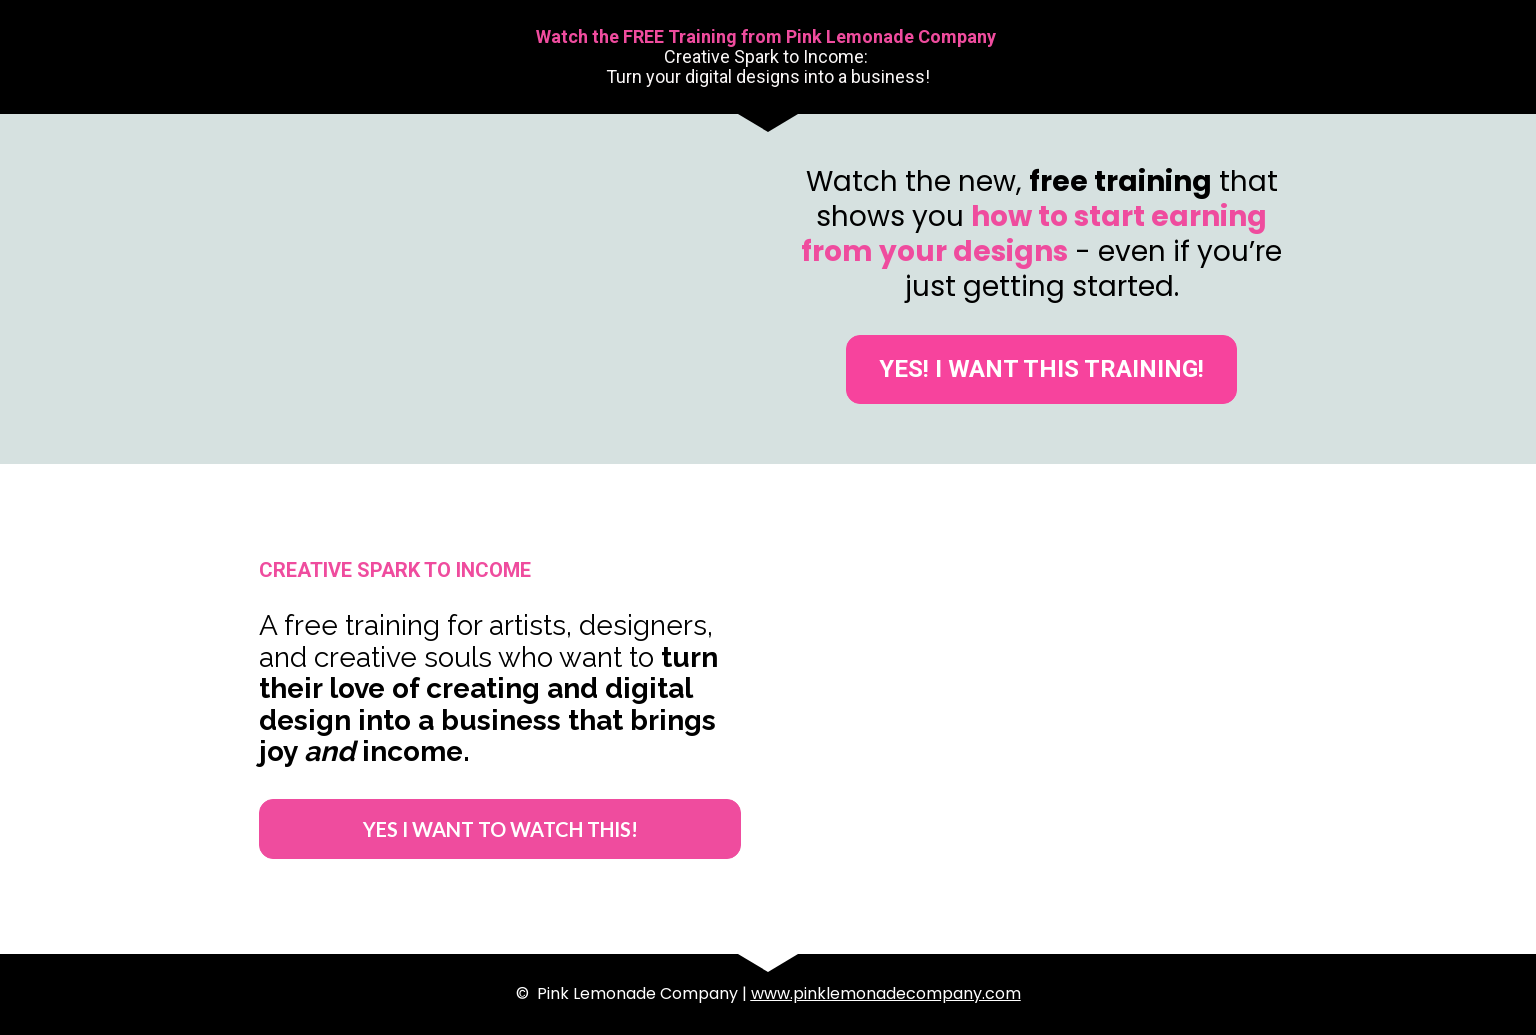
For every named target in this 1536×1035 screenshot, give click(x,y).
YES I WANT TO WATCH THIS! (500, 829)
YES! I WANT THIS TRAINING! (1041, 369)
